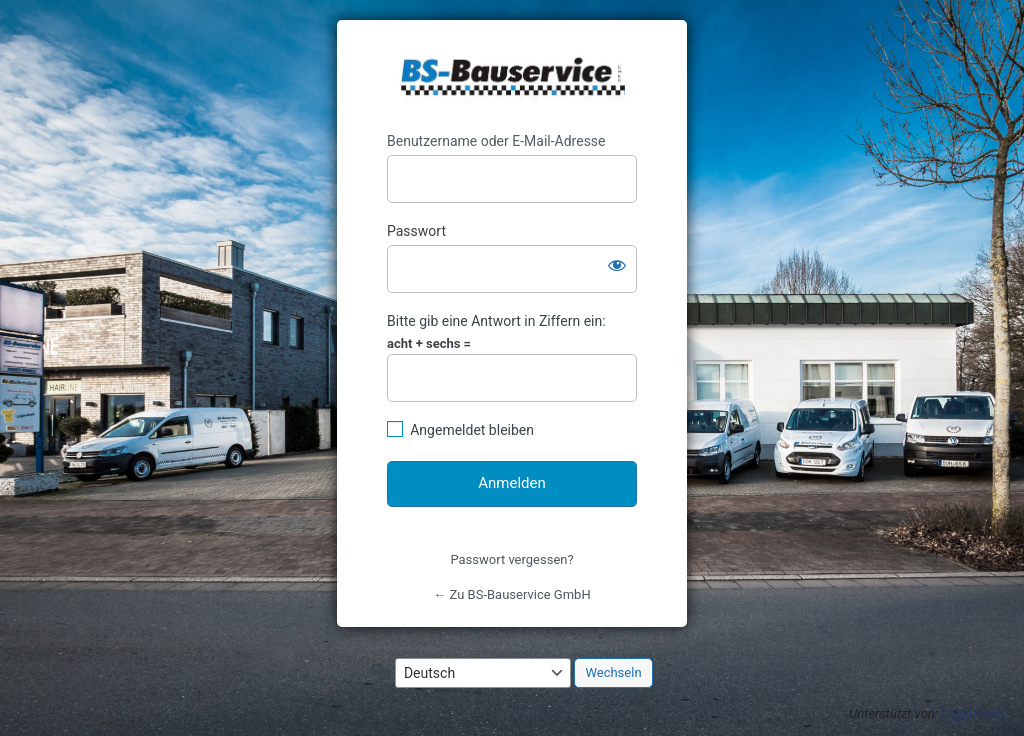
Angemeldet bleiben (472, 430)
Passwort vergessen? (511, 559)
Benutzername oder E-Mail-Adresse (496, 141)
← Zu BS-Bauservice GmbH (511, 594)
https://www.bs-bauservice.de (512, 76)
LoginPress (972, 713)
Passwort (416, 231)
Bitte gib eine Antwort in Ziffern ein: (496, 321)
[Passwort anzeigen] (617, 265)
